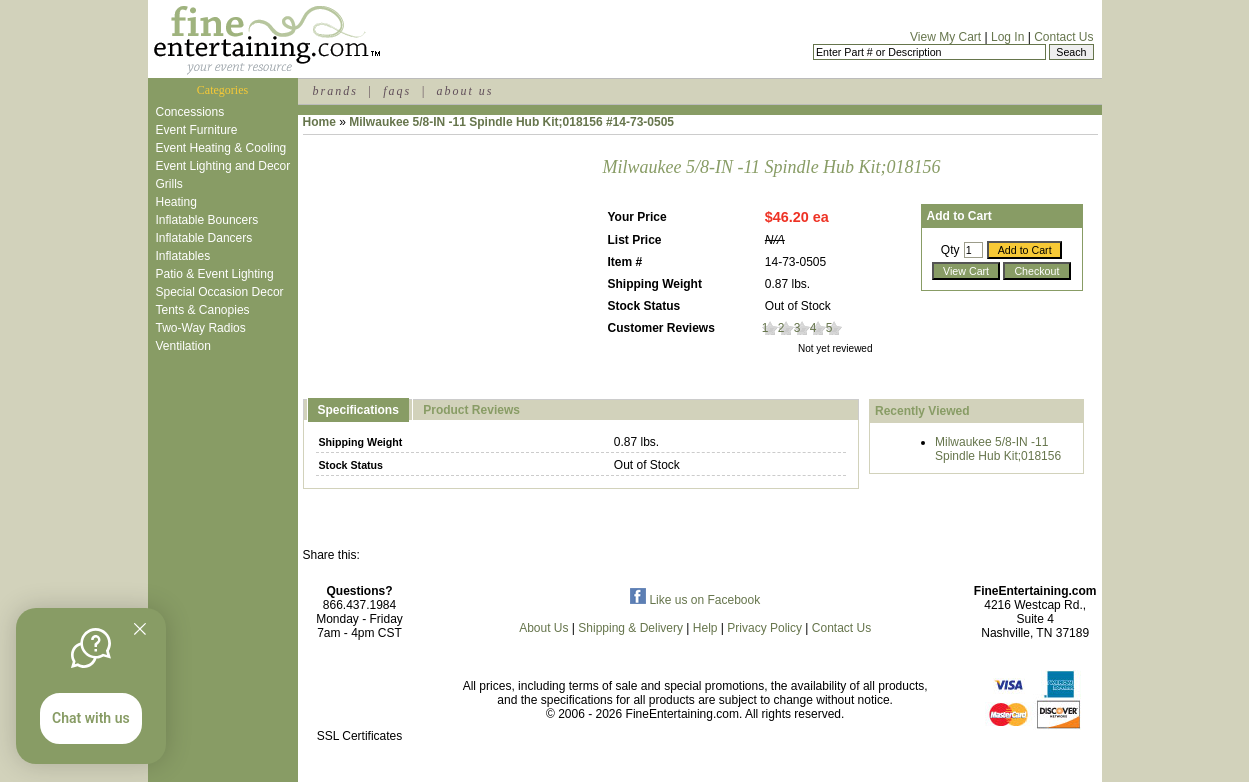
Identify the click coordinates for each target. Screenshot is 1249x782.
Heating (176, 202)
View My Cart (945, 37)
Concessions (190, 112)
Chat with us (91, 718)
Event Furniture (197, 130)
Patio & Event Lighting (215, 274)
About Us (543, 628)
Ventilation (183, 346)
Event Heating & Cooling (221, 148)
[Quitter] (140, 629)
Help (705, 628)
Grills (169, 184)
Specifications (358, 410)
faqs (397, 91)
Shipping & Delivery (630, 628)
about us (464, 91)
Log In (1007, 37)
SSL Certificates (360, 736)
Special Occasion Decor (220, 292)
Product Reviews (471, 410)
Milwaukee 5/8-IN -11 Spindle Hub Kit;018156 (998, 449)
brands (335, 91)
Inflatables (183, 256)
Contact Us (1063, 37)
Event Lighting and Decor (223, 166)
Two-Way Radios (201, 328)
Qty (950, 250)
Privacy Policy (764, 628)
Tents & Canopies (203, 310)
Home (319, 122)
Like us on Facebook (695, 600)
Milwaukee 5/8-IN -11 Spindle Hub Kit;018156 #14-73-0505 (511, 122)
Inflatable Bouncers (207, 220)
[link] (360, 693)
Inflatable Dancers (204, 238)
